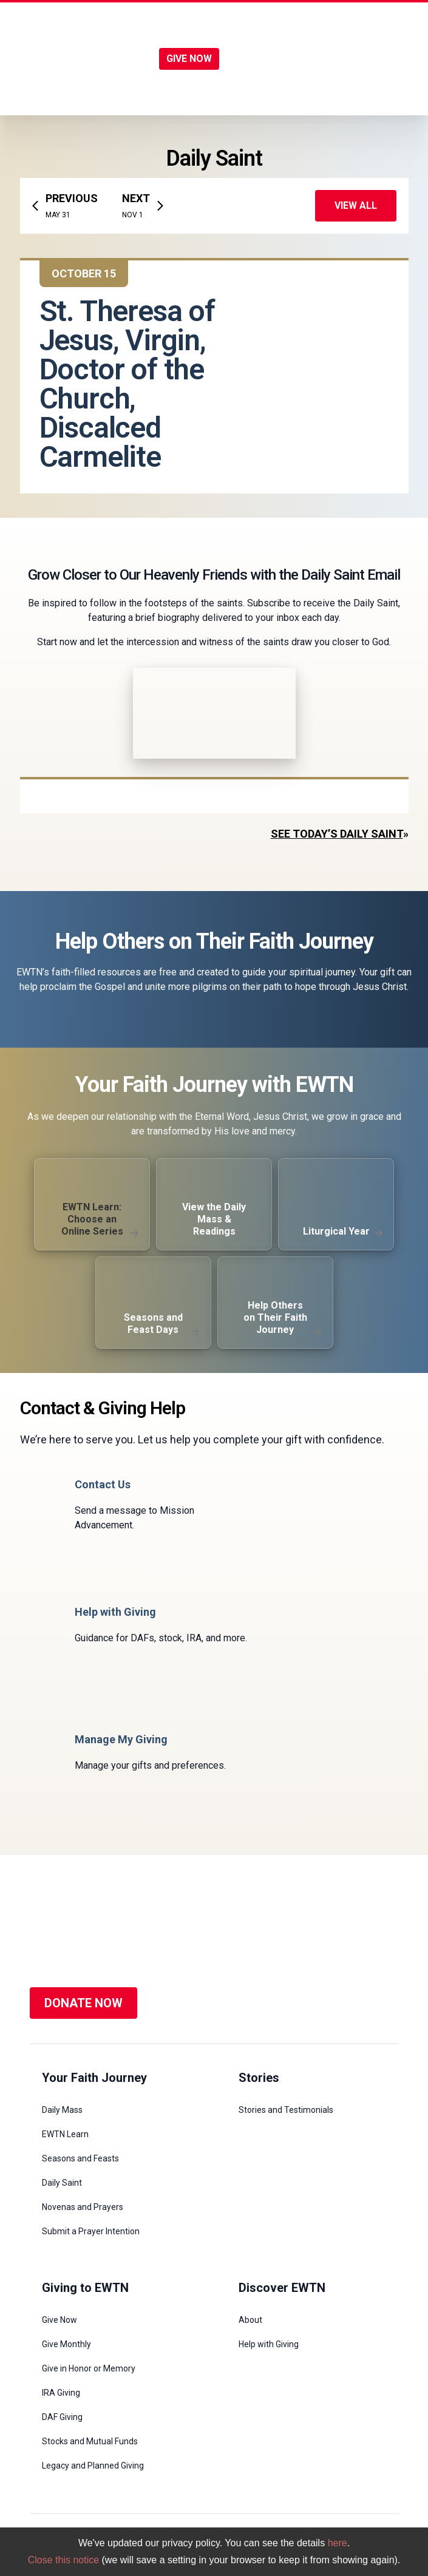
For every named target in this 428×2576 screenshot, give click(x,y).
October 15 (84, 273)
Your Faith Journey (94, 2077)
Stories (259, 2077)
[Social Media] (306, 1926)
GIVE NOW (189, 58)
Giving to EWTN (85, 2287)
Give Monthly (66, 2344)
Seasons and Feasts (80, 2158)
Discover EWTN (282, 2287)
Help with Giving (269, 2344)
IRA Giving (61, 2393)
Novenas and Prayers (82, 2207)
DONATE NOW (83, 2003)
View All (356, 205)
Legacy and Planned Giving (93, 2465)
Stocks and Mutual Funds (90, 2441)
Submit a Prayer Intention (91, 2231)
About (250, 2320)
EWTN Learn (65, 2134)
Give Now (59, 2320)
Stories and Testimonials (286, 2110)
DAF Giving (62, 2417)
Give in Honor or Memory (88, 2368)
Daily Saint (62, 2183)
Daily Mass (62, 2110)
